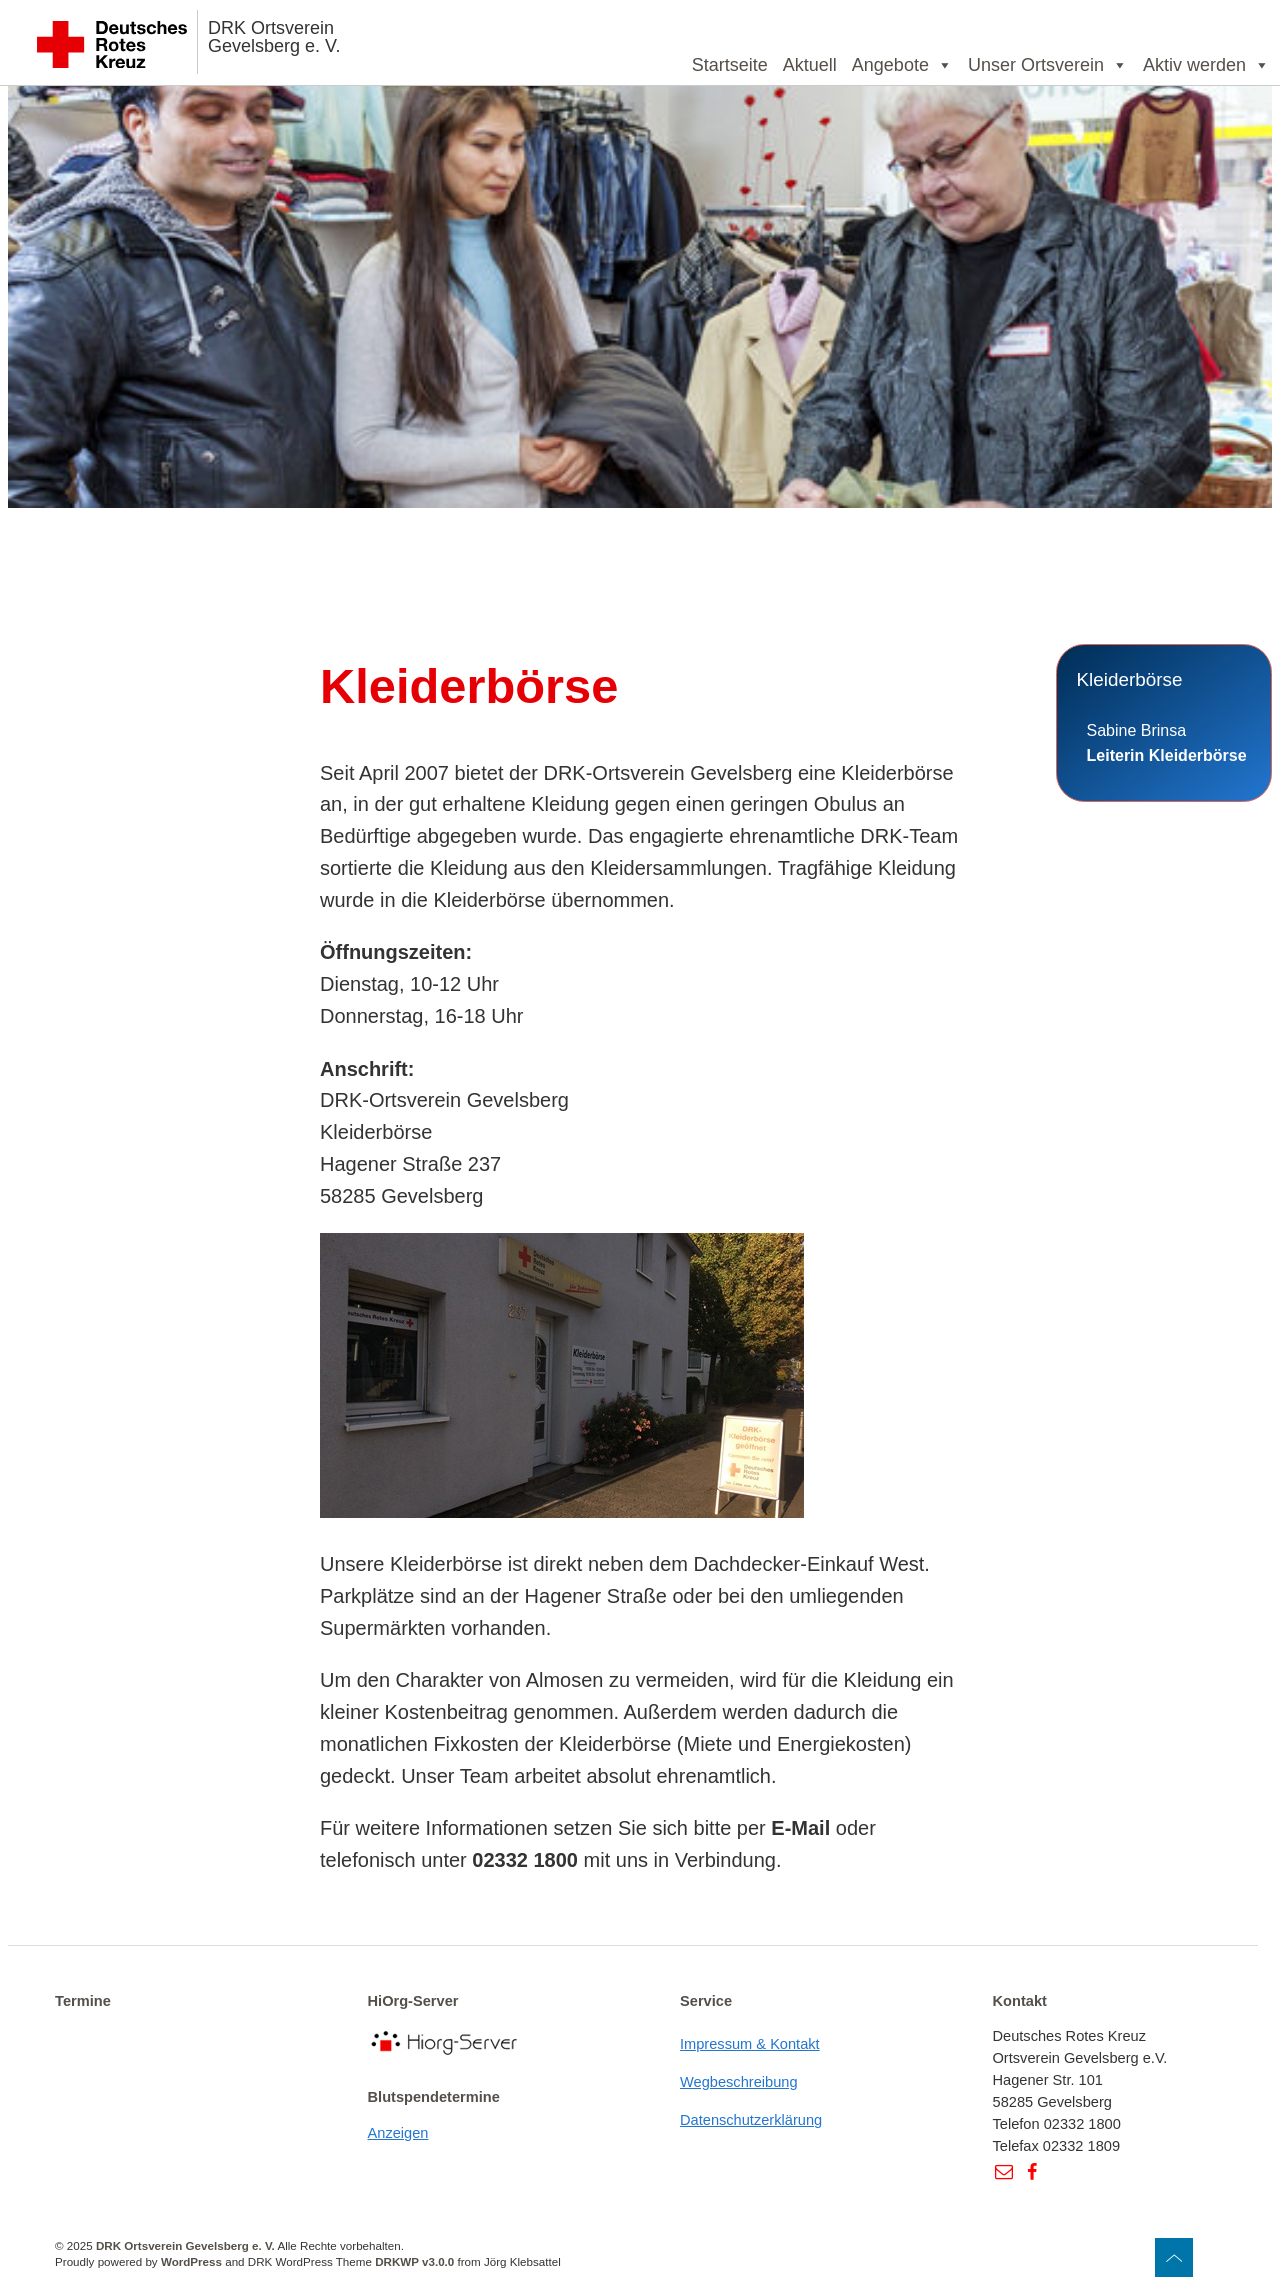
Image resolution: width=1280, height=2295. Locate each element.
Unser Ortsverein (1048, 65)
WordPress (191, 2261)
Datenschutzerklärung (751, 2120)
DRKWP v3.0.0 (414, 2261)
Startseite (730, 65)
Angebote (902, 65)
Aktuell (810, 65)
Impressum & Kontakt (750, 2044)
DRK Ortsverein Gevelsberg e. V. (274, 37)
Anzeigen (398, 2133)
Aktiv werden (1206, 65)
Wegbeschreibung (739, 2082)
